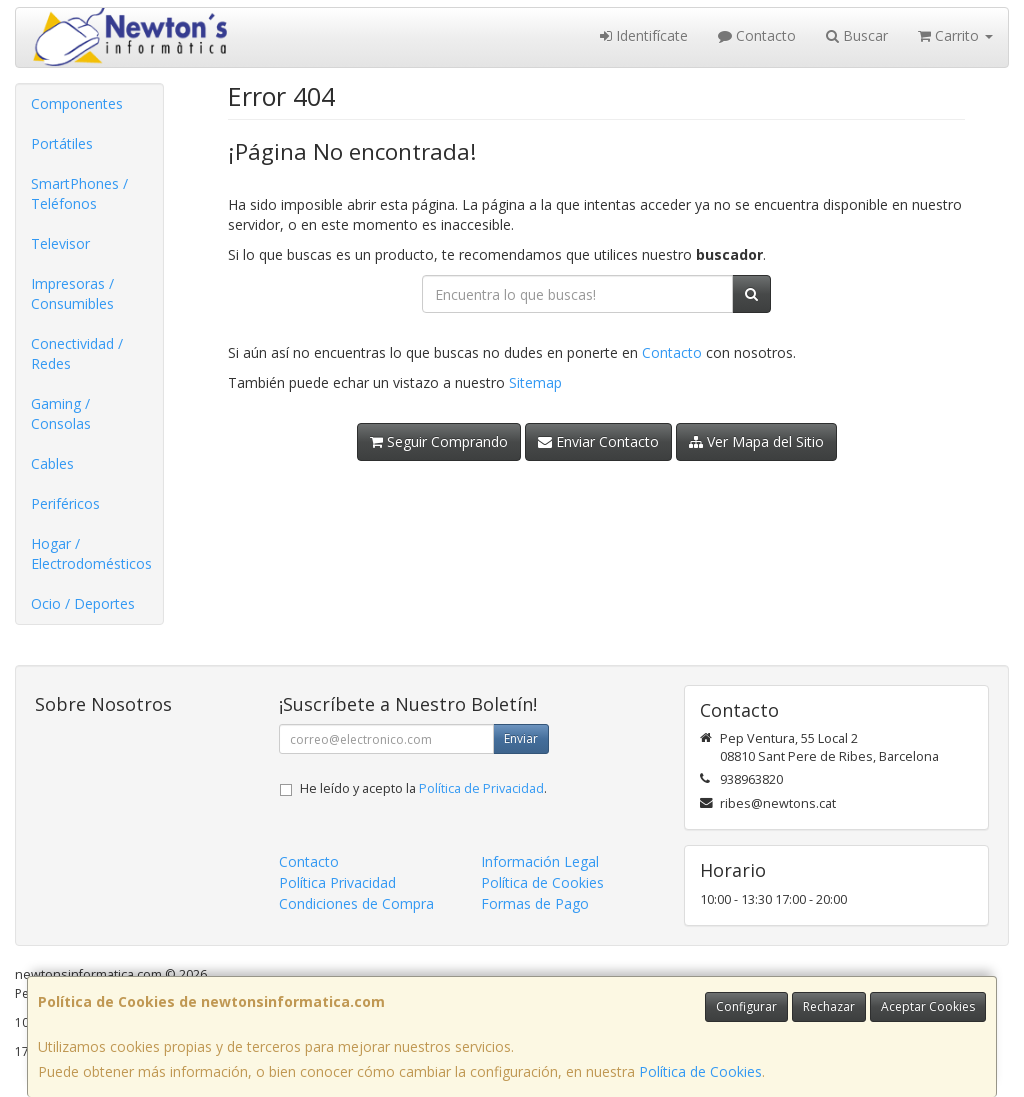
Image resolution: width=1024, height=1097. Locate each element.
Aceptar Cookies (928, 1006)
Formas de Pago (535, 903)
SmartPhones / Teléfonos (79, 193)
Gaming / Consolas (61, 413)
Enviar (521, 738)
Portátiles (62, 143)
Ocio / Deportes (83, 603)
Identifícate (644, 35)
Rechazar (829, 1006)
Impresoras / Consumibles (72, 293)
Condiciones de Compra (356, 903)
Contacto (757, 35)
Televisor (60, 243)
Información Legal (540, 861)
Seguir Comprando (439, 441)
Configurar (746, 1006)
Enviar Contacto (598, 441)
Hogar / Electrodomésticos (91, 553)
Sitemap (535, 382)
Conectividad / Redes (77, 353)
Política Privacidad (337, 882)
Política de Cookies (700, 1071)
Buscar (857, 35)
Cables (52, 463)
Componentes (77, 103)
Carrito (955, 35)
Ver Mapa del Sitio (756, 441)
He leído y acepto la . (423, 788)
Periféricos (65, 503)
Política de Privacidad (481, 788)
